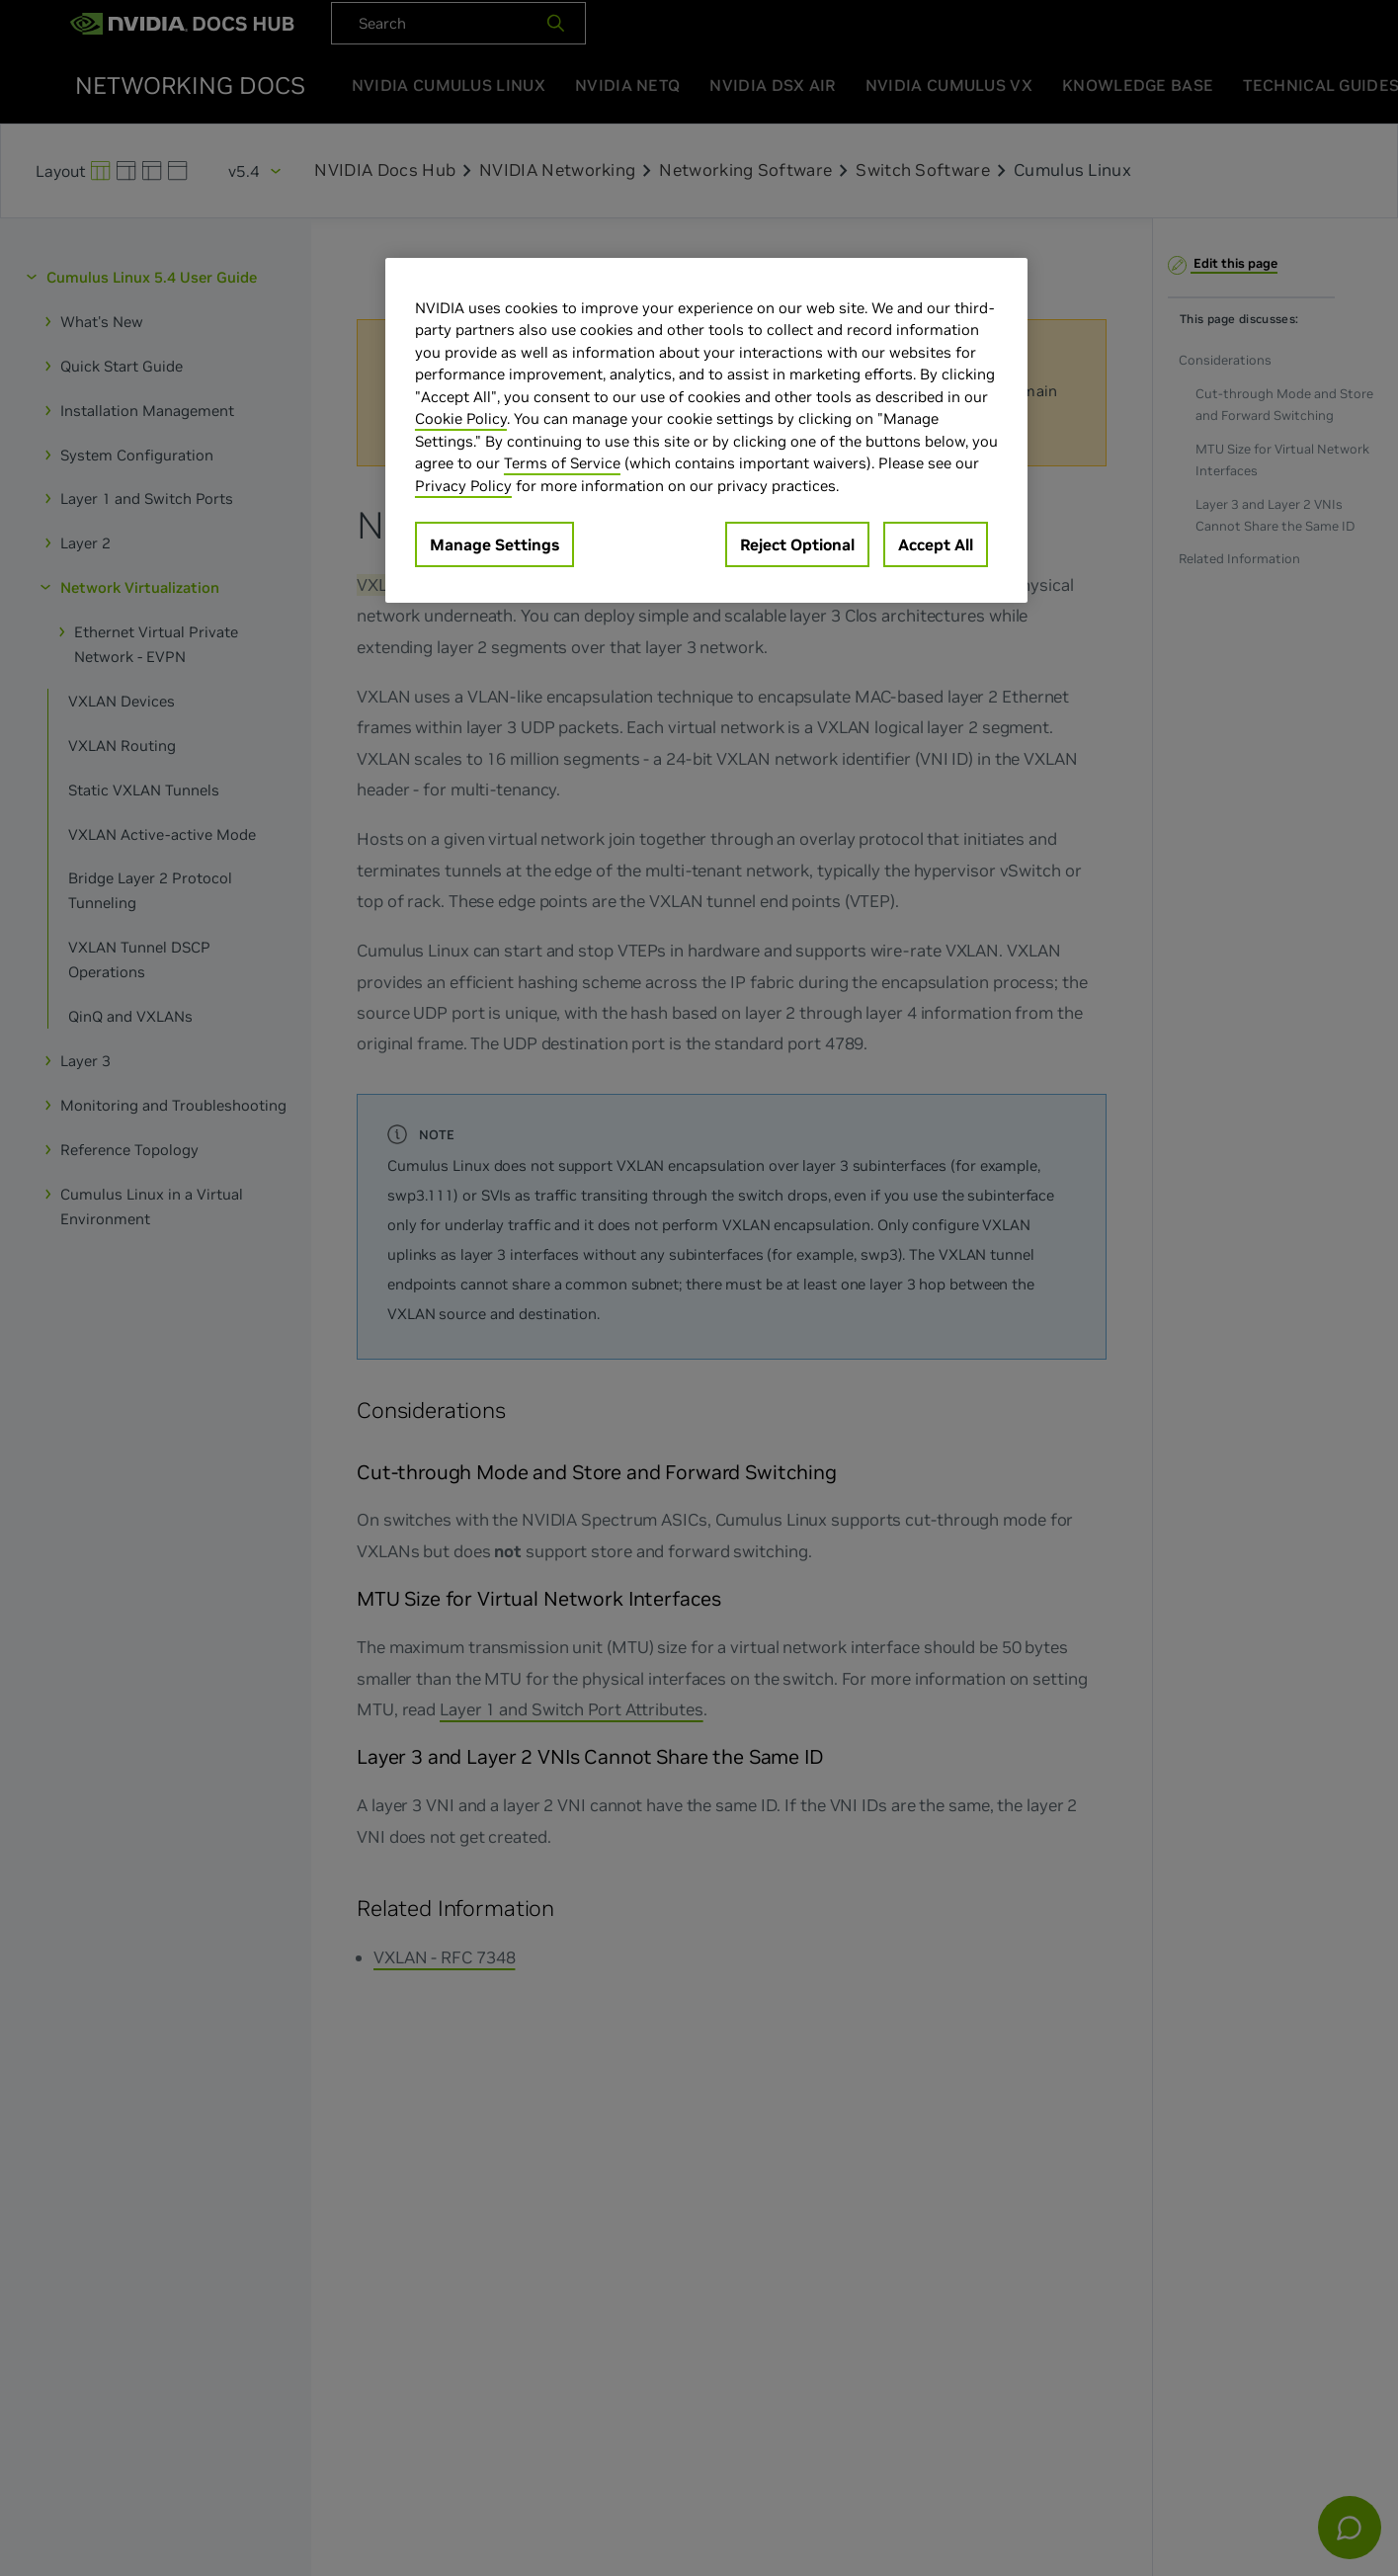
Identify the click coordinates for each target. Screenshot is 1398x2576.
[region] (706, 431)
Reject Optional (797, 544)
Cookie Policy (461, 418)
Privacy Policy (463, 485)
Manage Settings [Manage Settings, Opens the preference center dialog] (494, 544)
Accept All (935, 544)
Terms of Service (562, 463)
